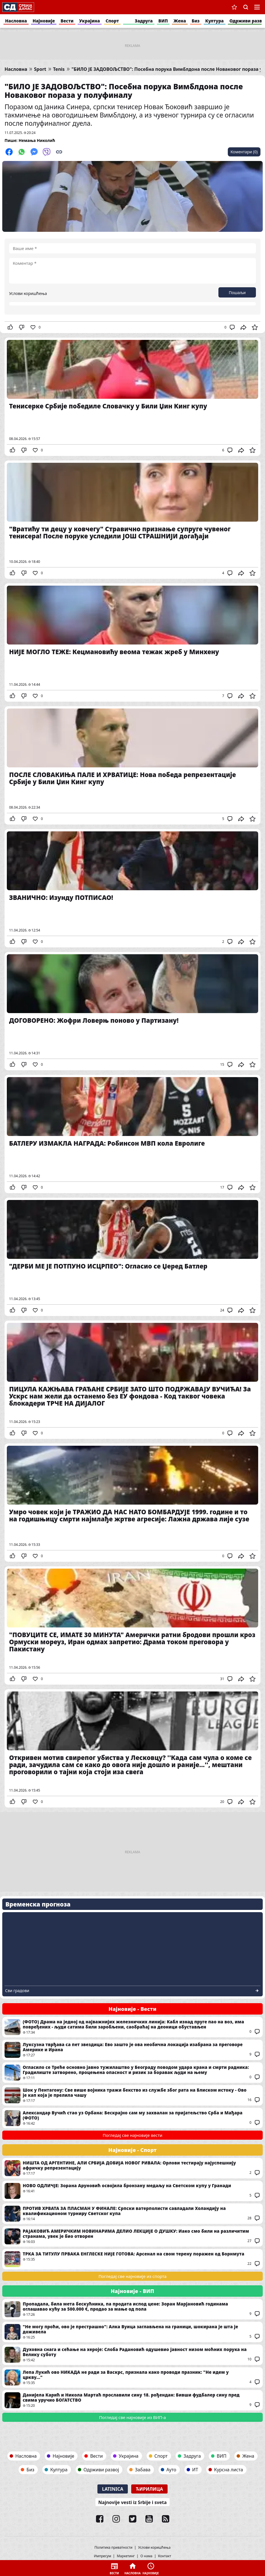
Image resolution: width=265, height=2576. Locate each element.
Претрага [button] (245, 7)
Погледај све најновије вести (132, 2135)
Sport (40, 69)
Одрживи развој (101, 2469)
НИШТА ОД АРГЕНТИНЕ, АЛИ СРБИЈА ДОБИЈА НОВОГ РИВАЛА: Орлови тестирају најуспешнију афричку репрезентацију (132, 2168)
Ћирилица (149, 2489)
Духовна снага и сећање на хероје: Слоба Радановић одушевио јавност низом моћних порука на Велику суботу (132, 2354)
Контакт (164, 2556)
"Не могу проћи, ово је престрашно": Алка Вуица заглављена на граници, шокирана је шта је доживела (132, 2332)
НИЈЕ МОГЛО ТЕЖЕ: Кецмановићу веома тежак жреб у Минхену (132, 642)
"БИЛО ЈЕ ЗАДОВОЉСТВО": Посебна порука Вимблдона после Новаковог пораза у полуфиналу (124, 90)
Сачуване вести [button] (234, 7)
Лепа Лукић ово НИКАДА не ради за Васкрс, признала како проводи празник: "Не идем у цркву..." (132, 2377)
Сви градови (17, 1990)
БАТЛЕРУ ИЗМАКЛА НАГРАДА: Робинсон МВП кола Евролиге (132, 1134)
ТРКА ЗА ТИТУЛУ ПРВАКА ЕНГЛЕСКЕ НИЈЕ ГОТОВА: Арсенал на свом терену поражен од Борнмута (132, 2259)
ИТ (195, 2469)
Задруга (144, 21)
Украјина (89, 21)
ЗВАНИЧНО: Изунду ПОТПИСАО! (132, 888)
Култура (214, 21)
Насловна (16, 21)
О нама (146, 2556)
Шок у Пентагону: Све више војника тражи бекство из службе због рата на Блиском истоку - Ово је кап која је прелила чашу (132, 2095)
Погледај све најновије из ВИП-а (132, 2417)
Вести (67, 21)
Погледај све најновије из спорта (133, 2276)
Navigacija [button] (257, 7)
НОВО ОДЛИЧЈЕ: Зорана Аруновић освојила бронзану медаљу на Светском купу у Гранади (132, 2191)
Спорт (112, 21)
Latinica (112, 2489)
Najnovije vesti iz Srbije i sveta (132, 2502)
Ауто (171, 2469)
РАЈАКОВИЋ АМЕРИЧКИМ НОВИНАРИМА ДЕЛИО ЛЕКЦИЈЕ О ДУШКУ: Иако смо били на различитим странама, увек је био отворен (132, 2236)
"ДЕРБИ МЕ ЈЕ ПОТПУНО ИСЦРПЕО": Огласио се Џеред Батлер (132, 1257)
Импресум (102, 2556)
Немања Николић (37, 140)
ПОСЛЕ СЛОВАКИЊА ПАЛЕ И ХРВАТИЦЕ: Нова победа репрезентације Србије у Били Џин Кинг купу (132, 765)
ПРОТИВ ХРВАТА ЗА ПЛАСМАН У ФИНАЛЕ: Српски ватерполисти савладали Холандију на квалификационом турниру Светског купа (132, 2213)
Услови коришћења (28, 293)
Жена (180, 21)
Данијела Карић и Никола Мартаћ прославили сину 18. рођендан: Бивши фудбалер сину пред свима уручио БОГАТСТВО (132, 2400)
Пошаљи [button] (237, 292)
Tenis (59, 69)
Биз (196, 21)
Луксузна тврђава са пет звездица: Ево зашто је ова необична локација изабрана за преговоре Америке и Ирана (132, 2050)
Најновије (44, 21)
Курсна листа (228, 2469)
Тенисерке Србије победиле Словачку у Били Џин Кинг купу (132, 397)
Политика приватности (114, 2548)
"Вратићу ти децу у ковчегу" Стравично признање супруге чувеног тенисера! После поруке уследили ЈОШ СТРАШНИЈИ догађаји (132, 519)
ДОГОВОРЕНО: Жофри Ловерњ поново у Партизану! (132, 1011)
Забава (143, 2469)
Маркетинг (126, 2556)
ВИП (163, 21)
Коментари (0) (244, 151)
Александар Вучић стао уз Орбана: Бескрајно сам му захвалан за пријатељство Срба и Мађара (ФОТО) (132, 2118)
